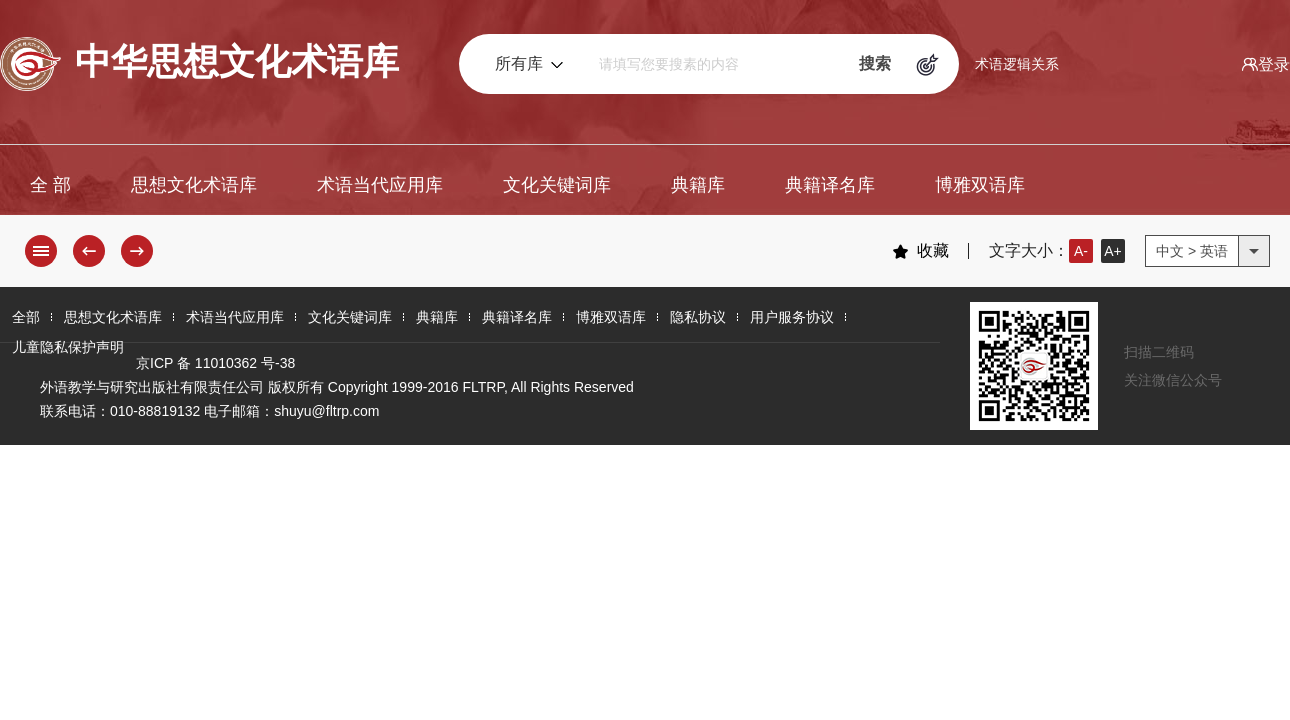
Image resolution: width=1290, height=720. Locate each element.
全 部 (50, 185)
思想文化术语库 (194, 185)
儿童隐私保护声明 (68, 347)
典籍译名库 (830, 185)
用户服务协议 (792, 317)
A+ (1113, 251)
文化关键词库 (557, 185)
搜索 (875, 63)
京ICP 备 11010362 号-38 (215, 363)
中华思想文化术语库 (199, 64)
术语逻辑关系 (1017, 64)
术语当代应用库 (380, 185)
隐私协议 (698, 317)
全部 (26, 317)
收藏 (920, 251)
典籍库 (698, 185)
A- (1081, 251)
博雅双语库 (980, 185)
